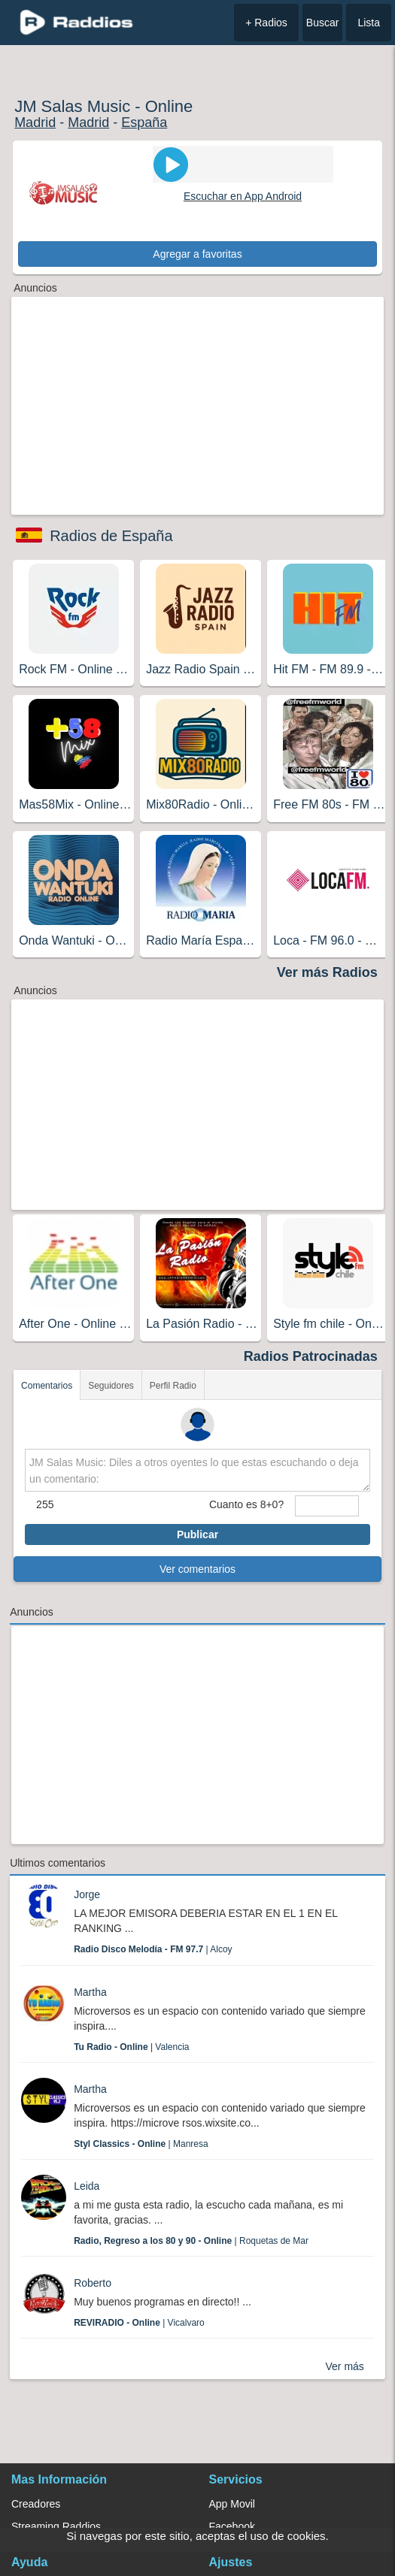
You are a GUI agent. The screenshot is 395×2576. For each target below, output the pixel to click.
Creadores (35, 2504)
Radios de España (111, 536)
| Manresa (141, 2144)
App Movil (232, 2504)
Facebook (232, 2526)
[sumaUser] (327, 1505)
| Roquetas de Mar (191, 2241)
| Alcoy (153, 1949)
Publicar (197, 1534)
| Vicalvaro (139, 2322)
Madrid (35, 122)
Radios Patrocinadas (311, 1356)
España (144, 122)
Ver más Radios (327, 972)
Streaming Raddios (56, 2526)
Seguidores (111, 1385)
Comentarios (46, 1385)
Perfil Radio (173, 1385)
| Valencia (131, 2047)
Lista (368, 23)
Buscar (322, 23)
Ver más (345, 2366)
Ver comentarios (197, 1569)
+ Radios (266, 23)
